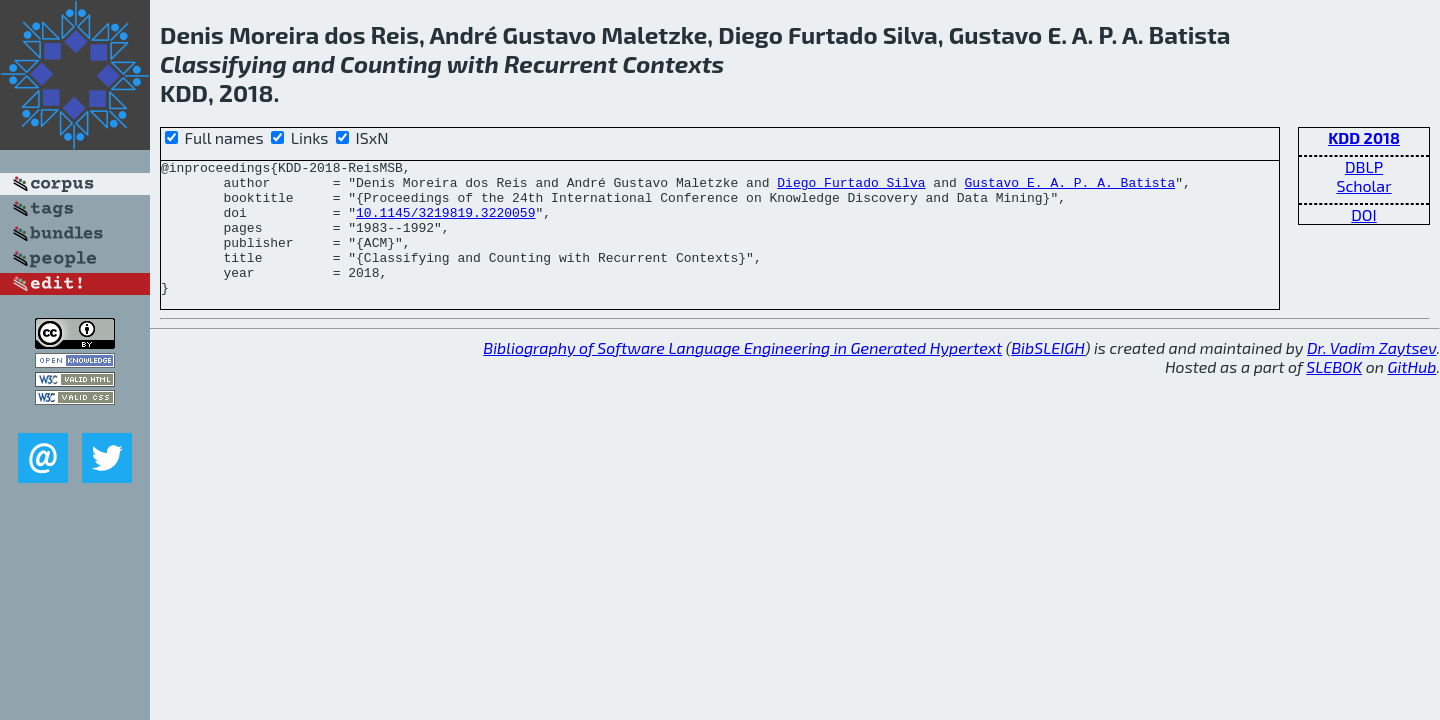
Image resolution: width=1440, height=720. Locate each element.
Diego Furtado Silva (851, 188)
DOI (1364, 214)
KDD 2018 (1364, 137)
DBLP (1364, 166)
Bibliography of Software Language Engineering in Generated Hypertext (742, 374)
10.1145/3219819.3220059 (445, 224)
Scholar (1363, 185)
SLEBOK (1334, 393)
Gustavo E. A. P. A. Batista (1069, 188)
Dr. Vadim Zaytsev (1371, 374)
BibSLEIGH (1047, 374)
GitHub (1412, 393)
